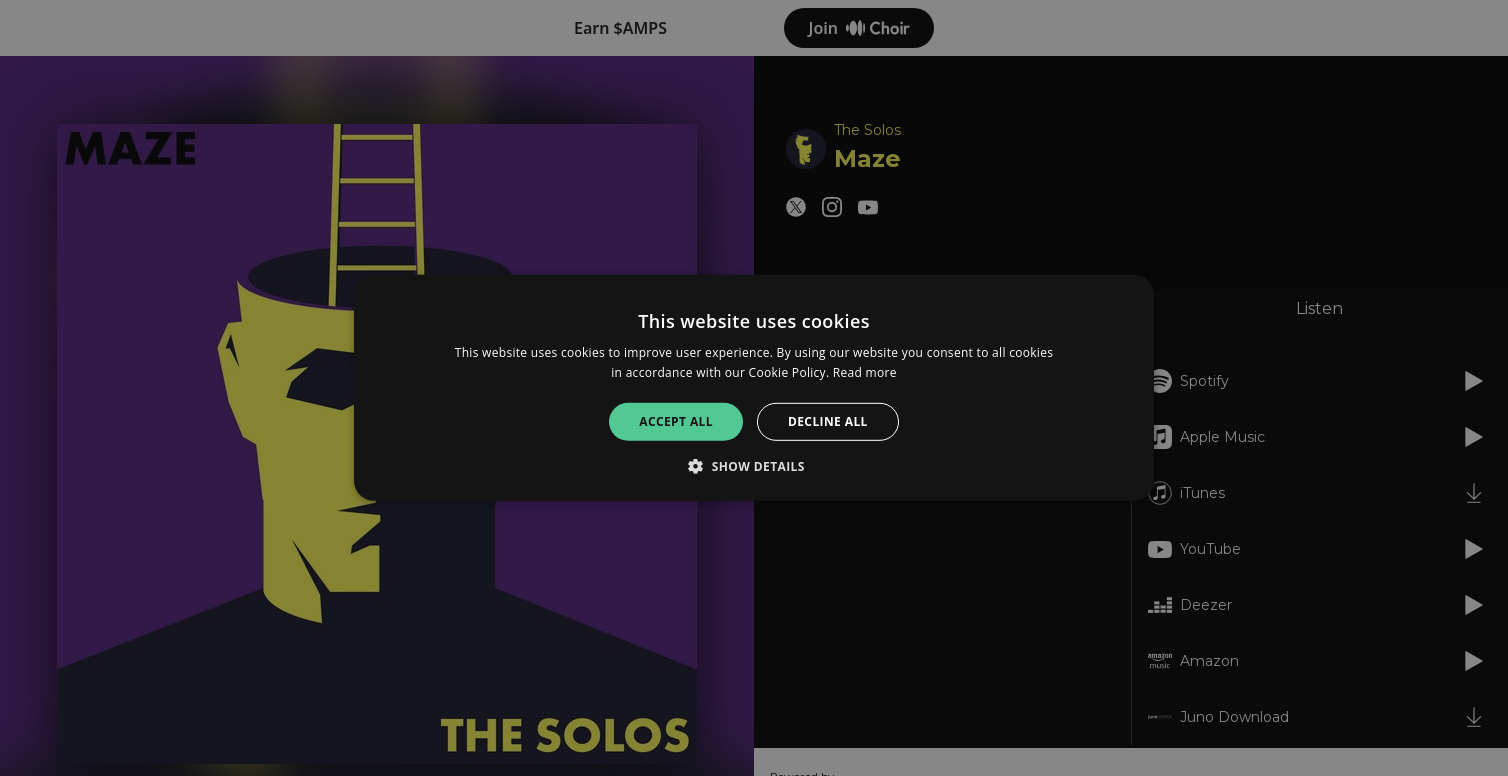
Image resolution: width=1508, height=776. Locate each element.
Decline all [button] (828, 421)
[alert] (754, 388)
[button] (754, 466)
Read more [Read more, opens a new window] (865, 372)
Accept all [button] (676, 421)
